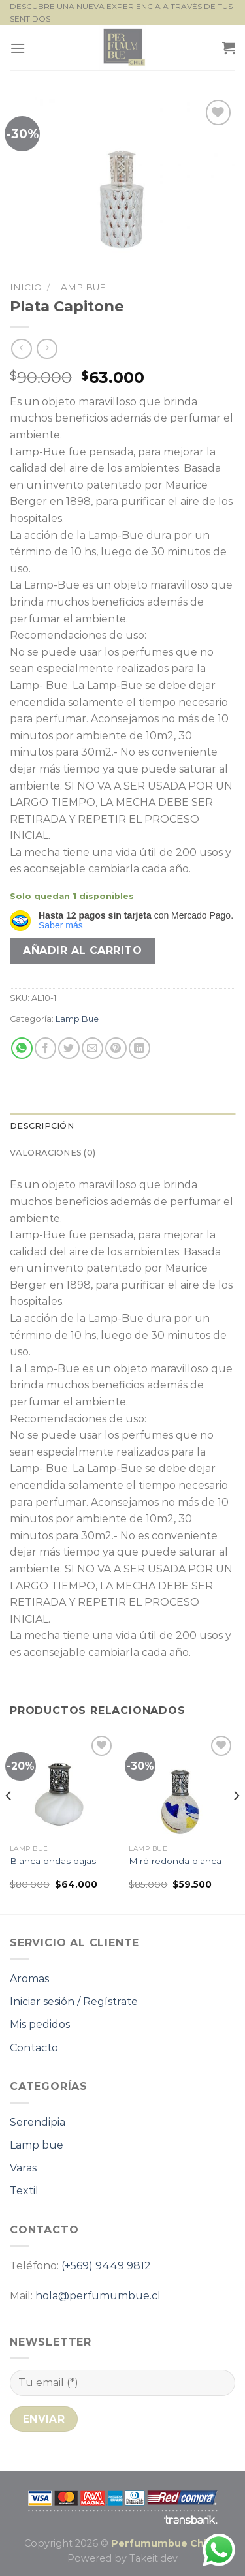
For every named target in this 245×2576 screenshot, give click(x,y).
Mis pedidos (40, 2024)
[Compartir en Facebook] (45, 1048)
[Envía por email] (92, 1048)
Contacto (34, 2048)
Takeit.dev (153, 2558)
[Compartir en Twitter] (69, 1048)
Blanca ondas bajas (53, 1861)
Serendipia (37, 2122)
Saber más (61, 925)
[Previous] (9, 1822)
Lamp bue (36, 2145)
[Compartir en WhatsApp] (22, 1048)
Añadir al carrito (82, 950)
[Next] (235, 1822)
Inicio (26, 287)
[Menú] (17, 48)
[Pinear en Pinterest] (116, 1048)
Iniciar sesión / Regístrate (74, 2001)
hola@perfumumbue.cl (98, 2296)
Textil (24, 2191)
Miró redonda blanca (175, 1861)
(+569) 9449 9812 (106, 2266)
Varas (23, 2168)
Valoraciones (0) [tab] (52, 1153)
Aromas (29, 1978)
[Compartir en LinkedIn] (139, 1048)
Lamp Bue (81, 287)
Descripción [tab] (42, 1126)
